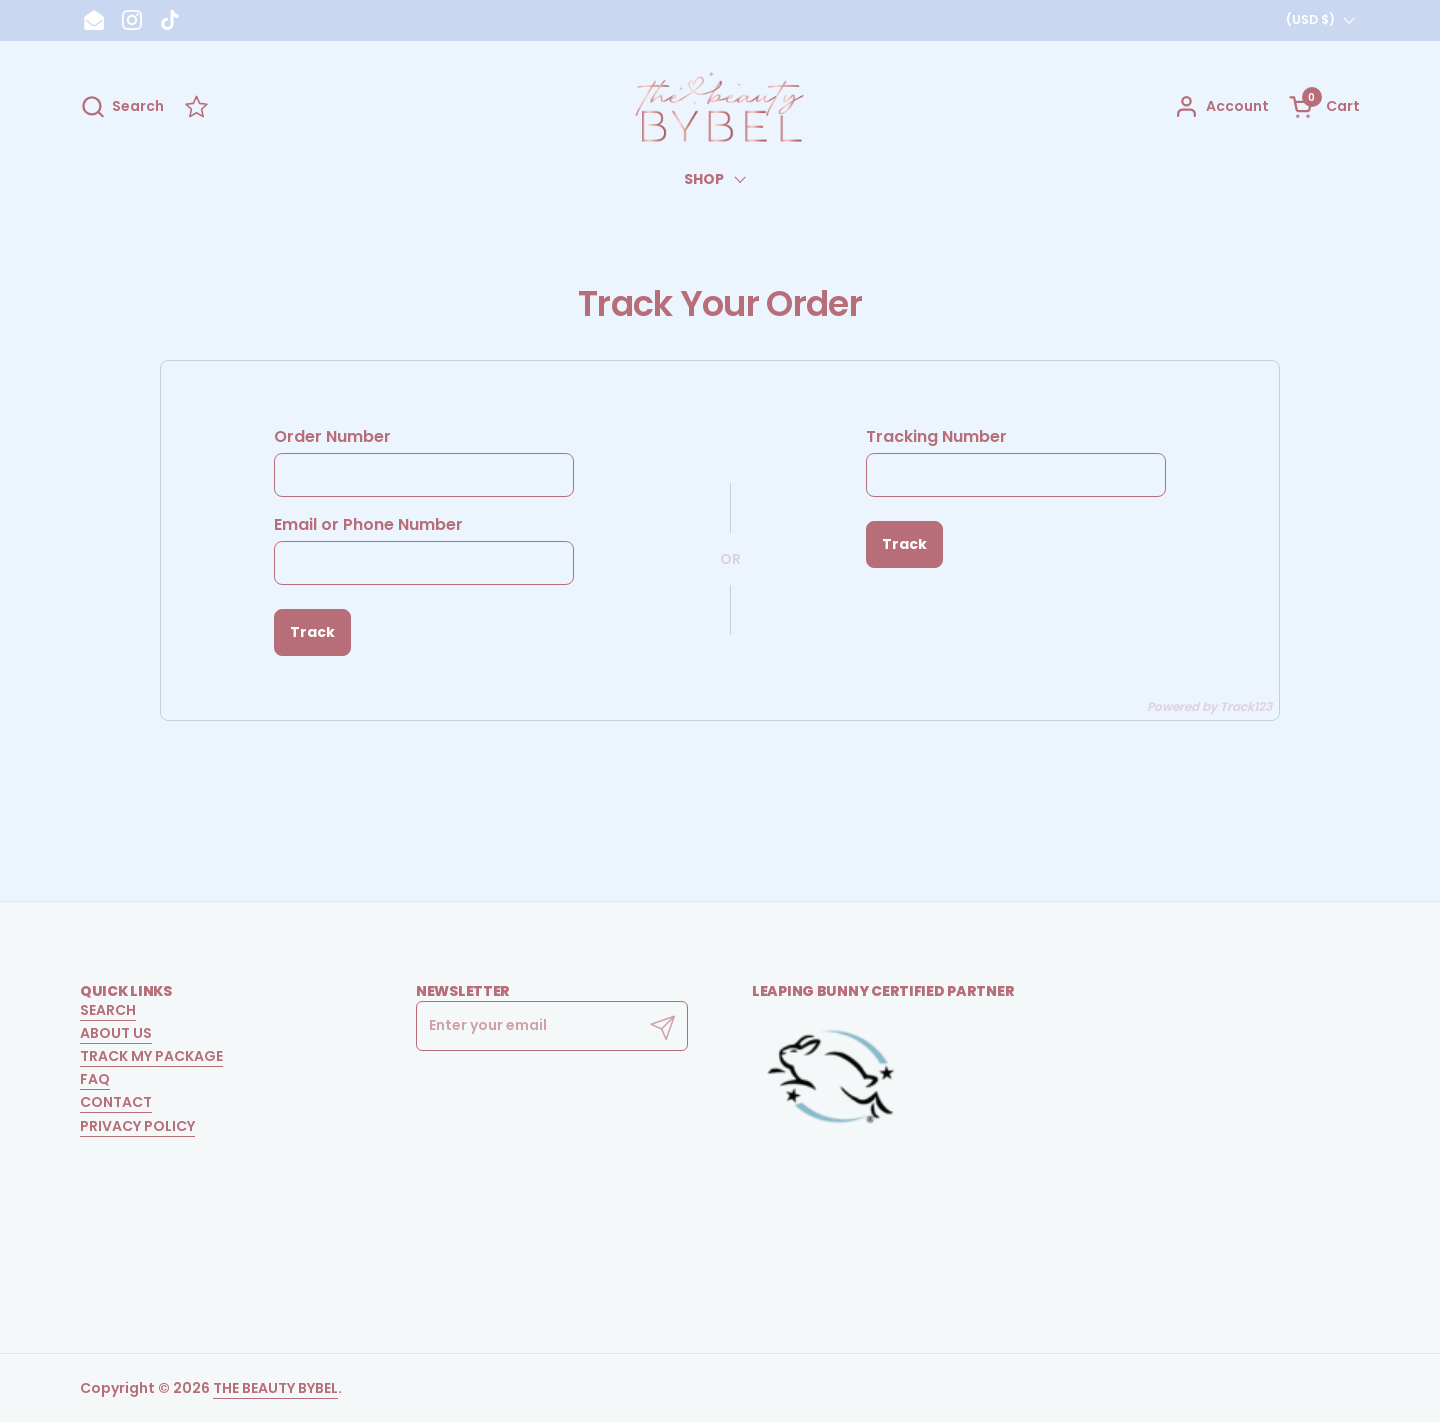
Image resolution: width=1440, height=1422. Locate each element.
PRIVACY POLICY (137, 1126)
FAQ (95, 1079)
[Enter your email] (552, 1026)
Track (312, 632)
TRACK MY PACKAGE (151, 1056)
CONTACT (116, 1102)
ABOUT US (116, 1033)
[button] (122, 106)
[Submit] (663, 1026)
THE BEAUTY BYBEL (275, 1388)
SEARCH (108, 1010)
